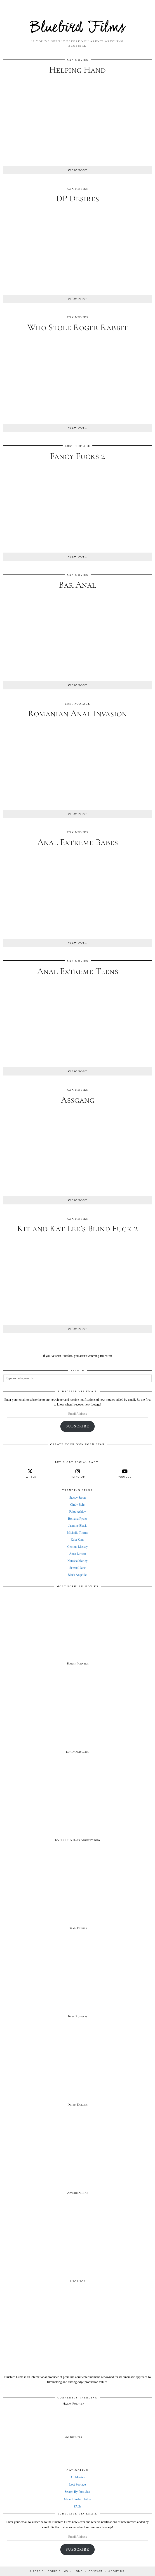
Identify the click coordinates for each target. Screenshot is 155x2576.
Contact (96, 2571)
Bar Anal (77, 584)
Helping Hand (77, 69)
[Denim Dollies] (77, 2073)
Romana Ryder (77, 1518)
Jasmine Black (77, 1525)
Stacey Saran (77, 1497)
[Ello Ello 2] (77, 2250)
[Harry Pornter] (77, 1632)
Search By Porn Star (77, 2491)
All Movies (77, 2477)
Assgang (77, 1099)
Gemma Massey (77, 1546)
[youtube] (125, 1473)
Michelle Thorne (77, 1532)
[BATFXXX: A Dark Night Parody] (77, 1809)
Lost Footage (77, 446)
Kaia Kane (77, 1539)
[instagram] (77, 1473)
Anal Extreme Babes (77, 842)
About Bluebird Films (78, 2499)
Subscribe (77, 1426)
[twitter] (30, 1473)
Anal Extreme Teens (77, 971)
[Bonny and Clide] (77, 1721)
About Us (116, 2571)
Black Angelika (77, 1574)
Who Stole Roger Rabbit (77, 327)
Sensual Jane (77, 1567)
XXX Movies (77, 60)
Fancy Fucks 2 (77, 456)
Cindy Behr (77, 1504)
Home (78, 2571)
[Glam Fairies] (77, 1897)
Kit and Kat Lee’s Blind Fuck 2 (77, 1228)
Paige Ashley (77, 1511)
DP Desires (77, 198)
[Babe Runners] (77, 1985)
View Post (77, 170)
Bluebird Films (77, 28)
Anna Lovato (77, 1553)
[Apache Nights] (77, 2162)
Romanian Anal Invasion (77, 713)
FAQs (77, 2506)
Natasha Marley (77, 1560)
